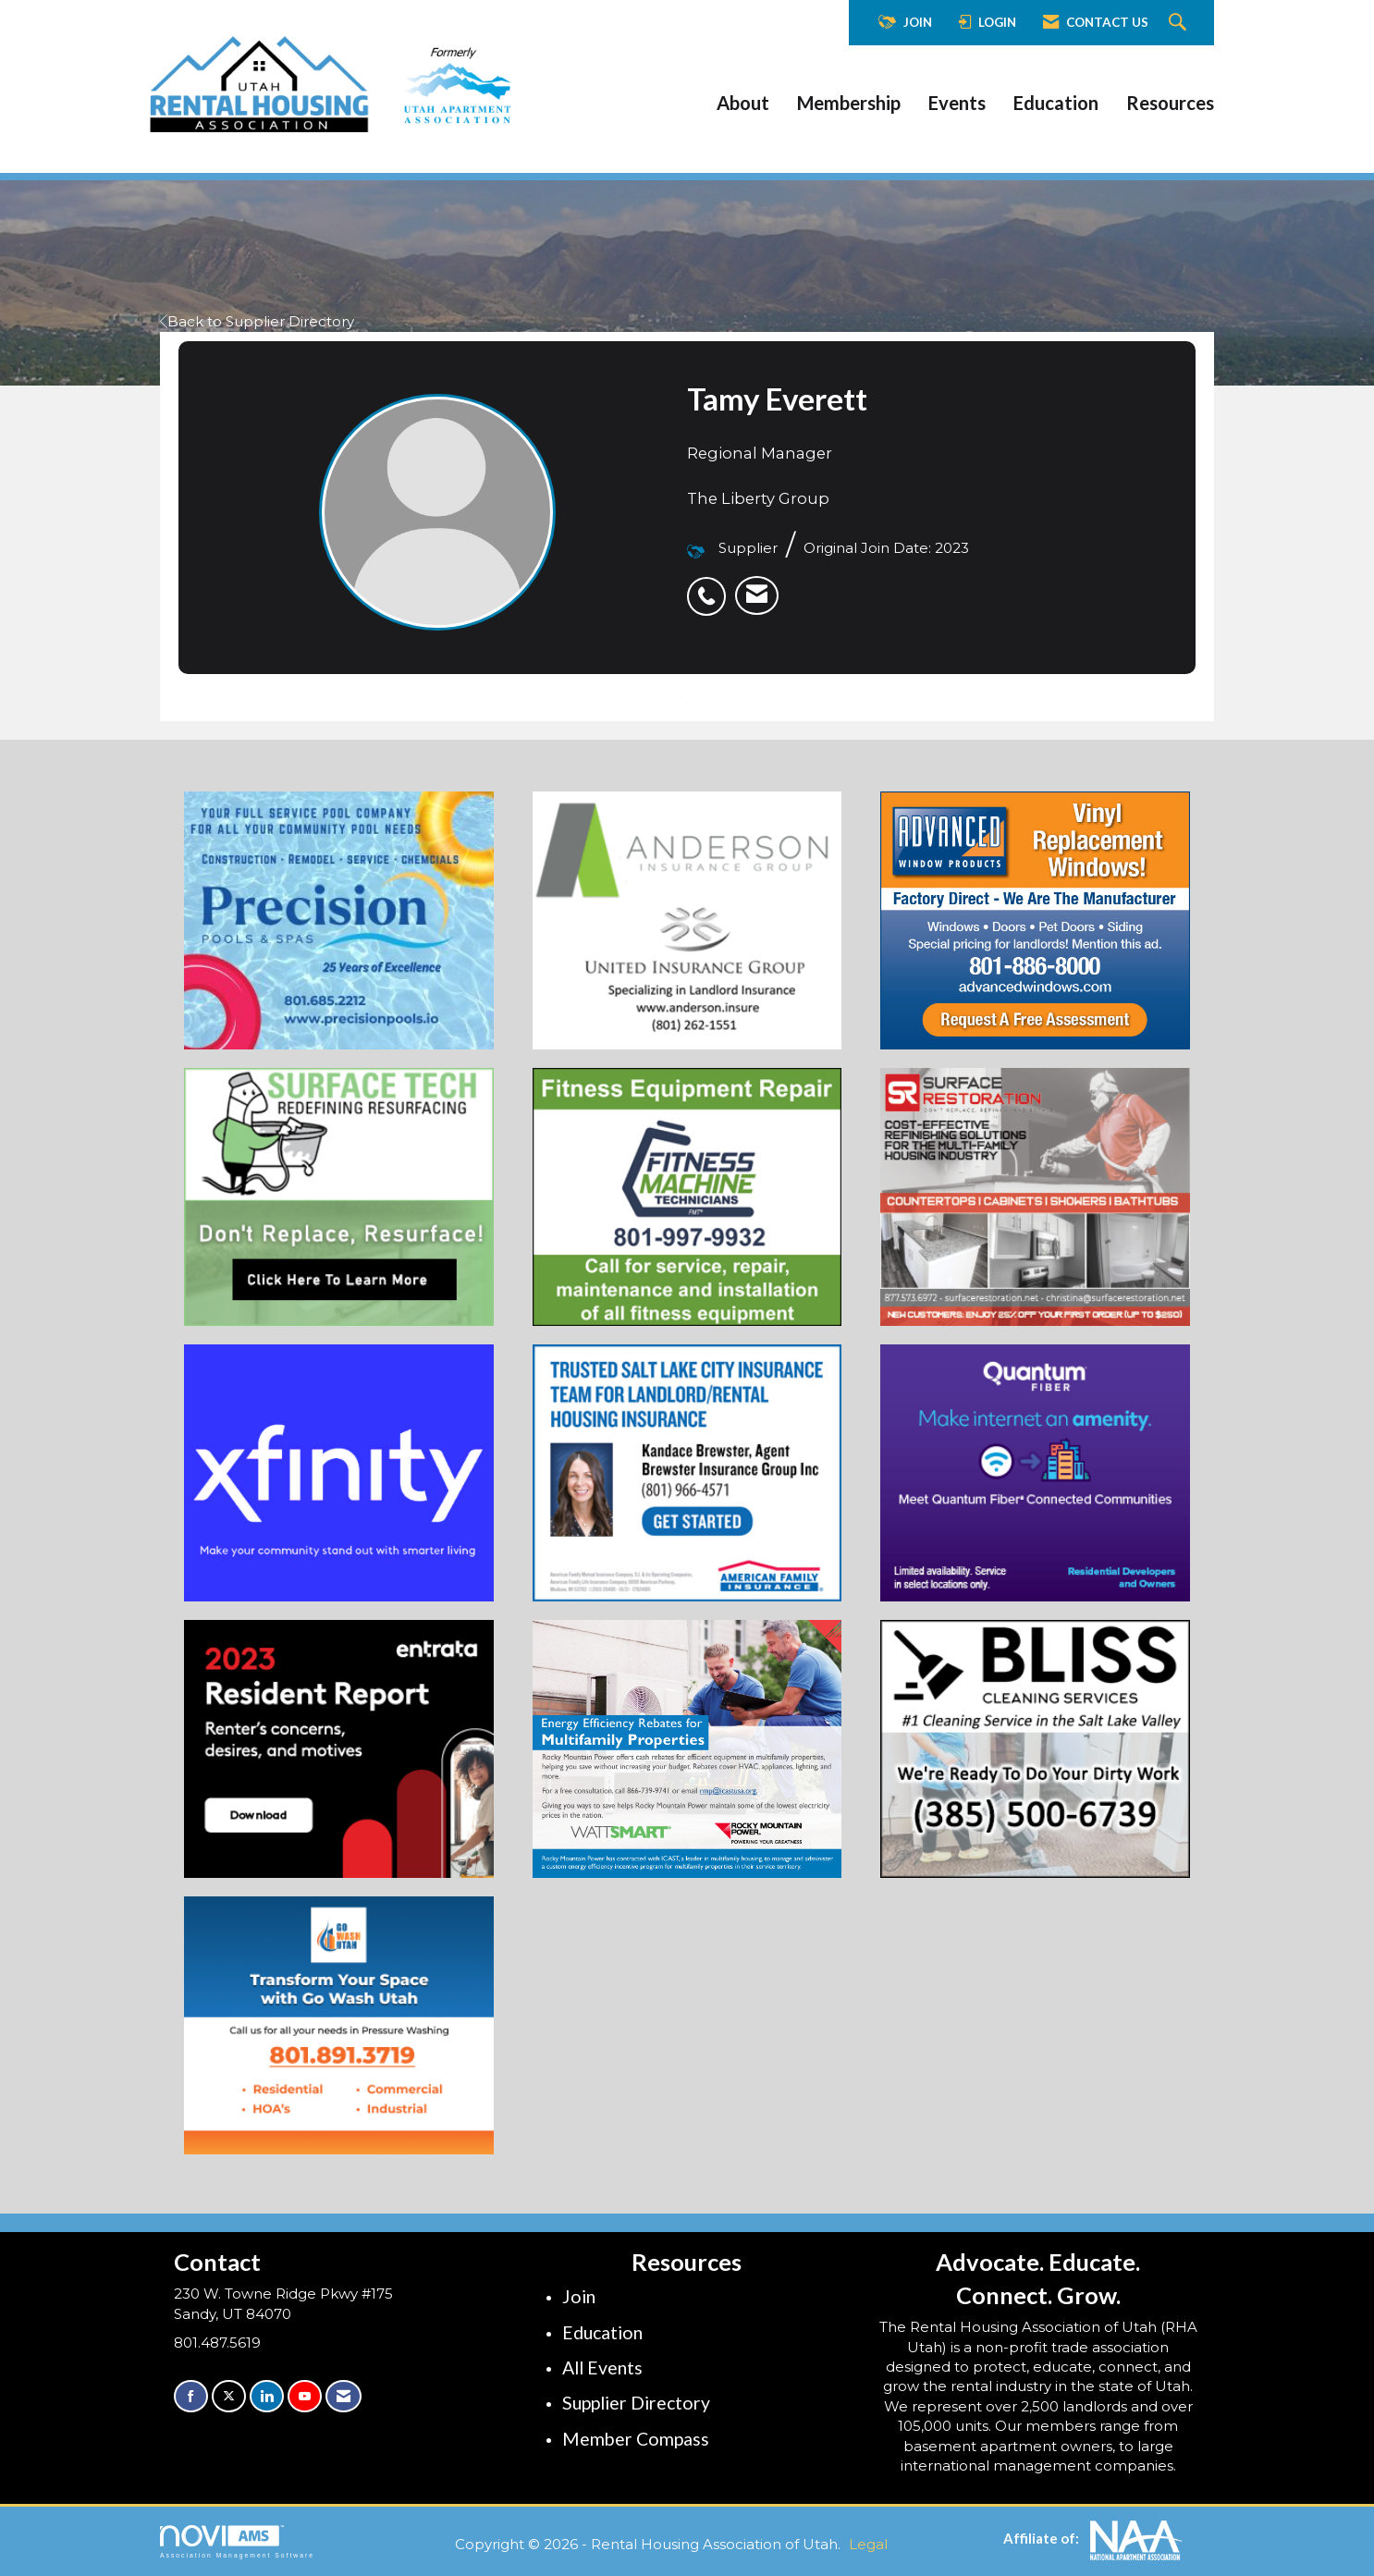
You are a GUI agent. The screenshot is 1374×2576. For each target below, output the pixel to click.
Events (957, 103)
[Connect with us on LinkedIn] (267, 2396)
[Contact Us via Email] (343, 2396)
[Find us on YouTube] (305, 2396)
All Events (602, 2367)
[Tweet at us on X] (229, 2396)
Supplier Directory (636, 2402)
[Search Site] (1180, 23)
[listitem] (711, 586)
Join (578, 2296)
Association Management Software (237, 2541)
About (743, 103)
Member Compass (635, 2438)
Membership (849, 103)
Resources (1170, 103)
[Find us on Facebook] (191, 2396)
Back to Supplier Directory (257, 321)
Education (1055, 103)
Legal (868, 2544)
